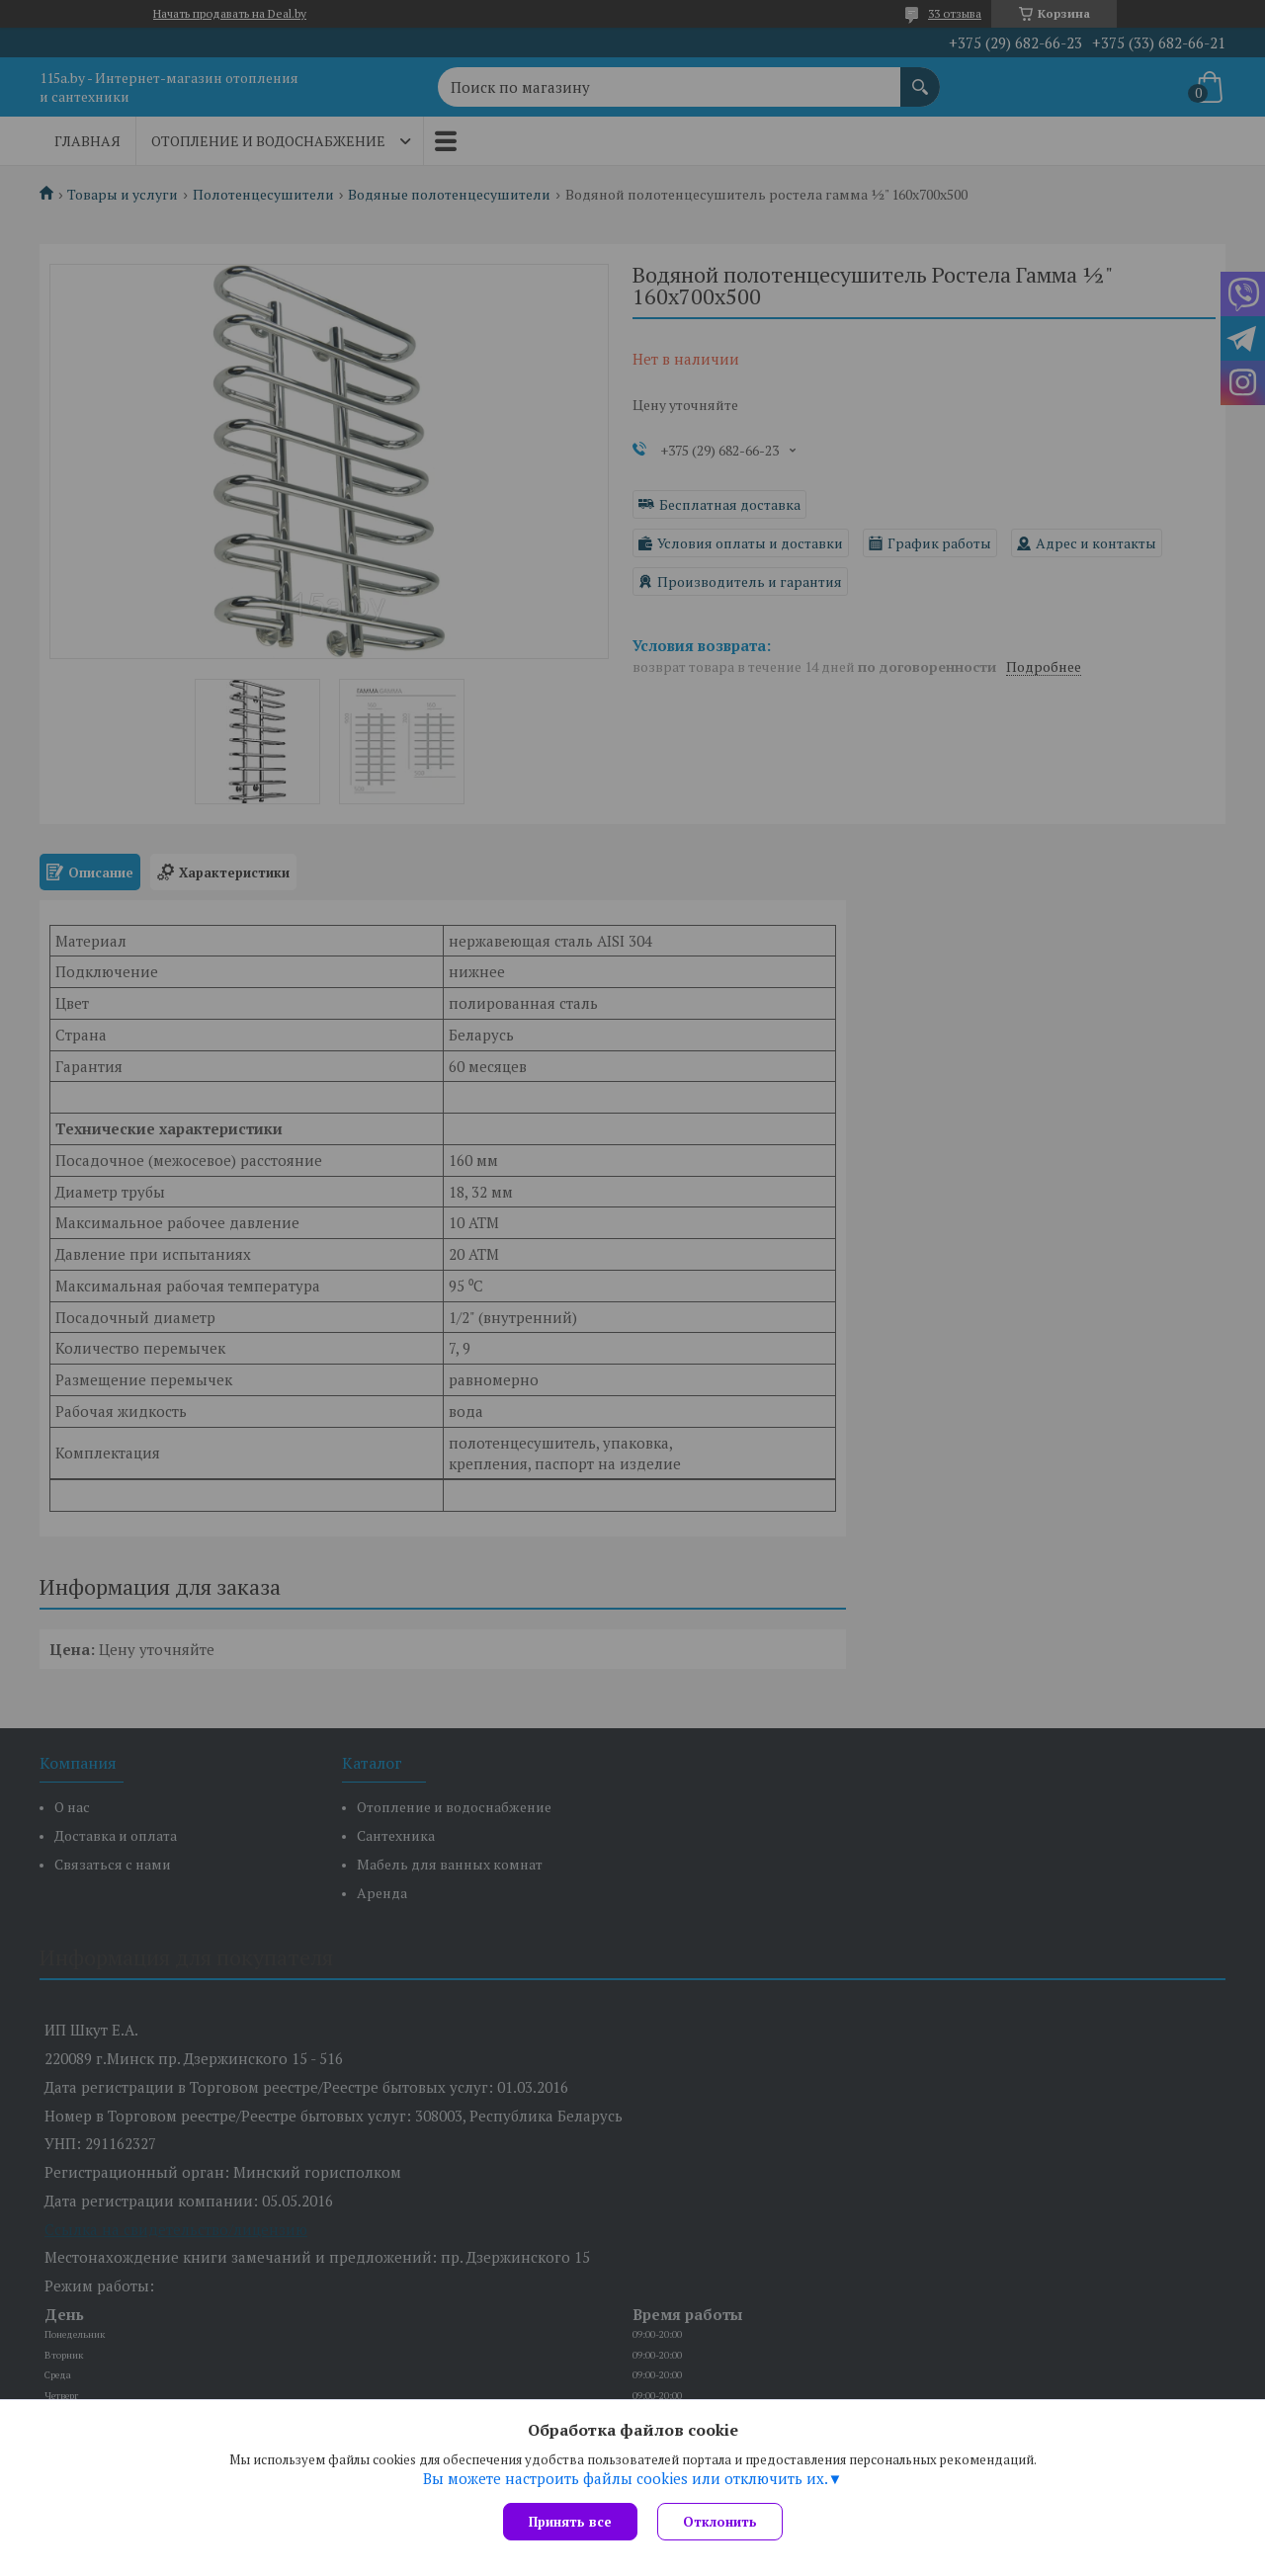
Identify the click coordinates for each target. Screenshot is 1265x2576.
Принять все (570, 2522)
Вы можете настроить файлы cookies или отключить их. (625, 2478)
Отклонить (720, 2522)
